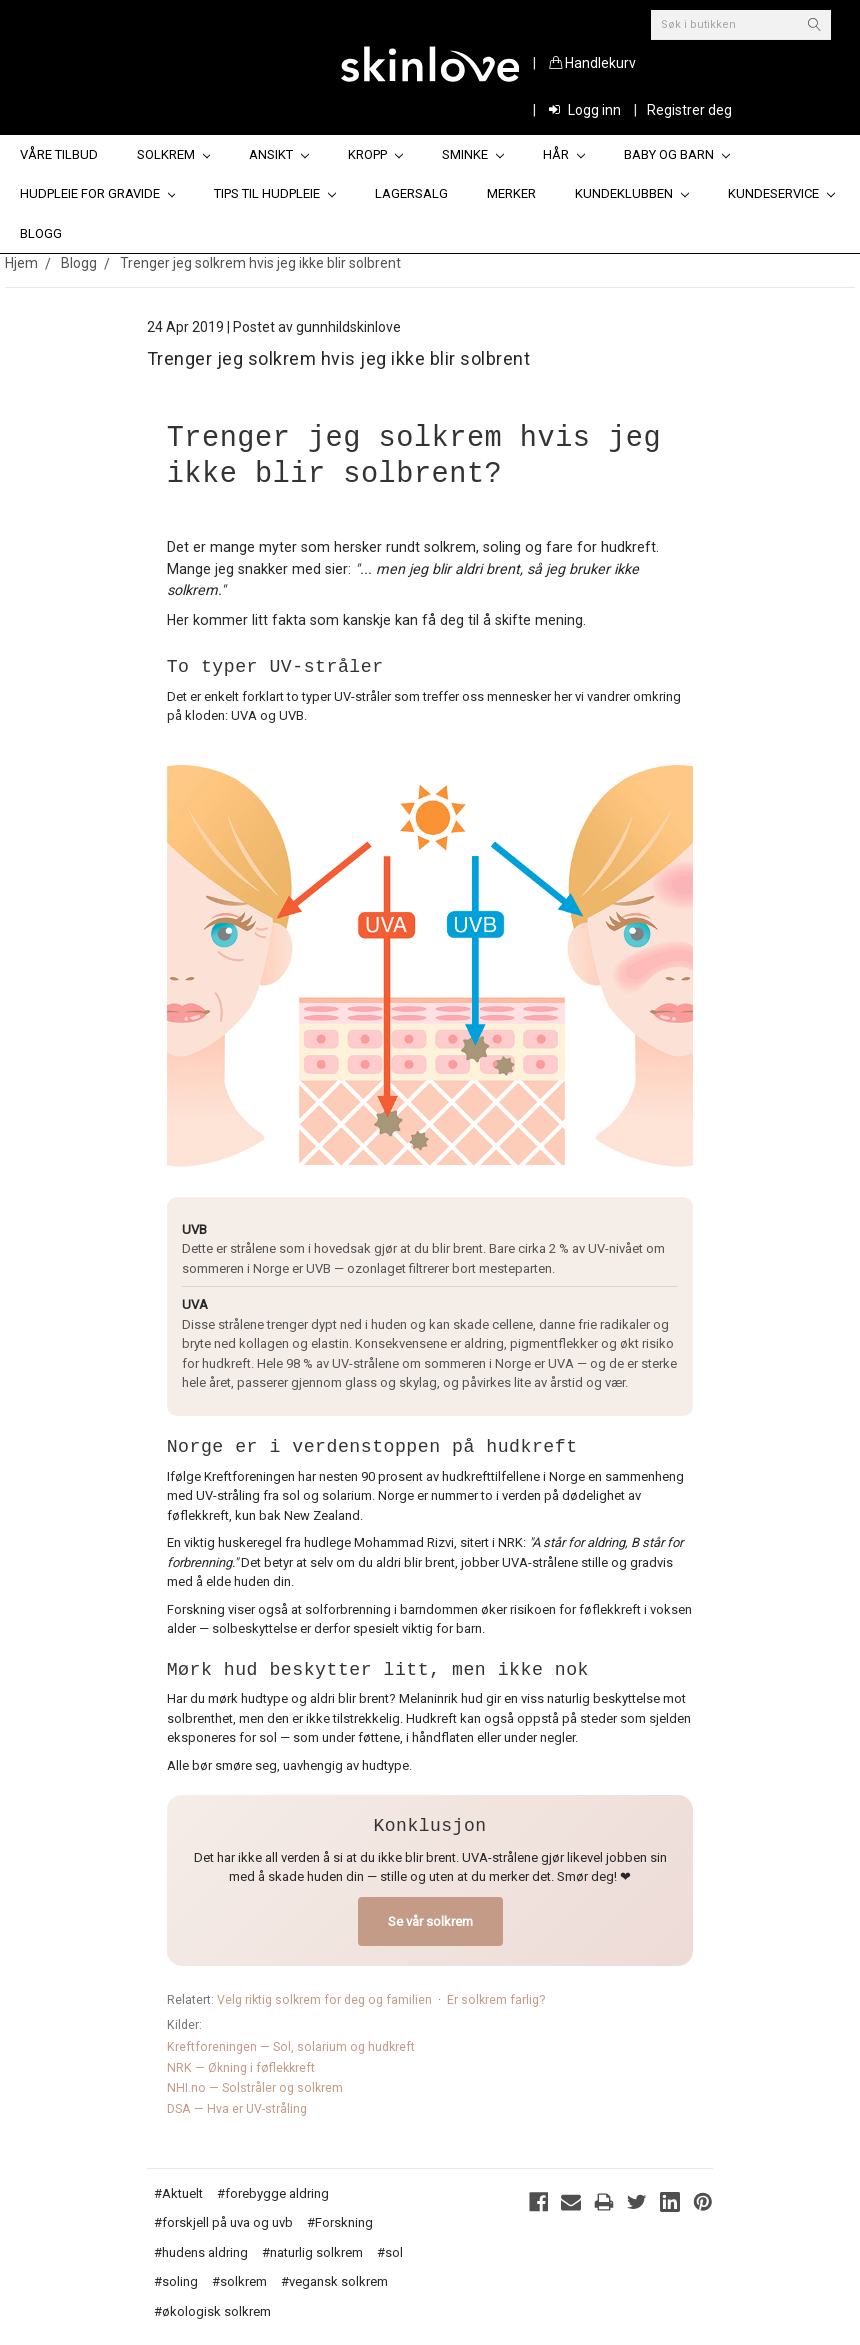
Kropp (375, 154)
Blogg (41, 233)
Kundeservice (781, 193)
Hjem (21, 263)
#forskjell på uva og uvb (223, 2222)
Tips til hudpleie (275, 193)
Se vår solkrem (430, 1921)
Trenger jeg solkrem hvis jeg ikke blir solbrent (260, 263)
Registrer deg (689, 110)
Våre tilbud (59, 154)
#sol (390, 2252)
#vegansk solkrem (334, 2281)
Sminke (473, 154)
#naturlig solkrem (312, 2252)
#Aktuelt (178, 2193)
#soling (176, 2281)
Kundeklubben (632, 193)
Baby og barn (677, 154)
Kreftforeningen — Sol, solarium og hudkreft (291, 2047)
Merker (511, 193)
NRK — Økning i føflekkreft (241, 2068)
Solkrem (174, 154)
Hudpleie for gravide (98, 193)
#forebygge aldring (273, 2193)
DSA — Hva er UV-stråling (237, 2109)
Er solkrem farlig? (496, 2000)
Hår (564, 154)
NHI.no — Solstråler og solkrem (255, 2088)
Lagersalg (411, 193)
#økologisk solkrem (212, 2311)
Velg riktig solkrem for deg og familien (324, 2000)
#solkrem (239, 2281)
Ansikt (279, 154)
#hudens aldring (201, 2252)
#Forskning (340, 2222)
